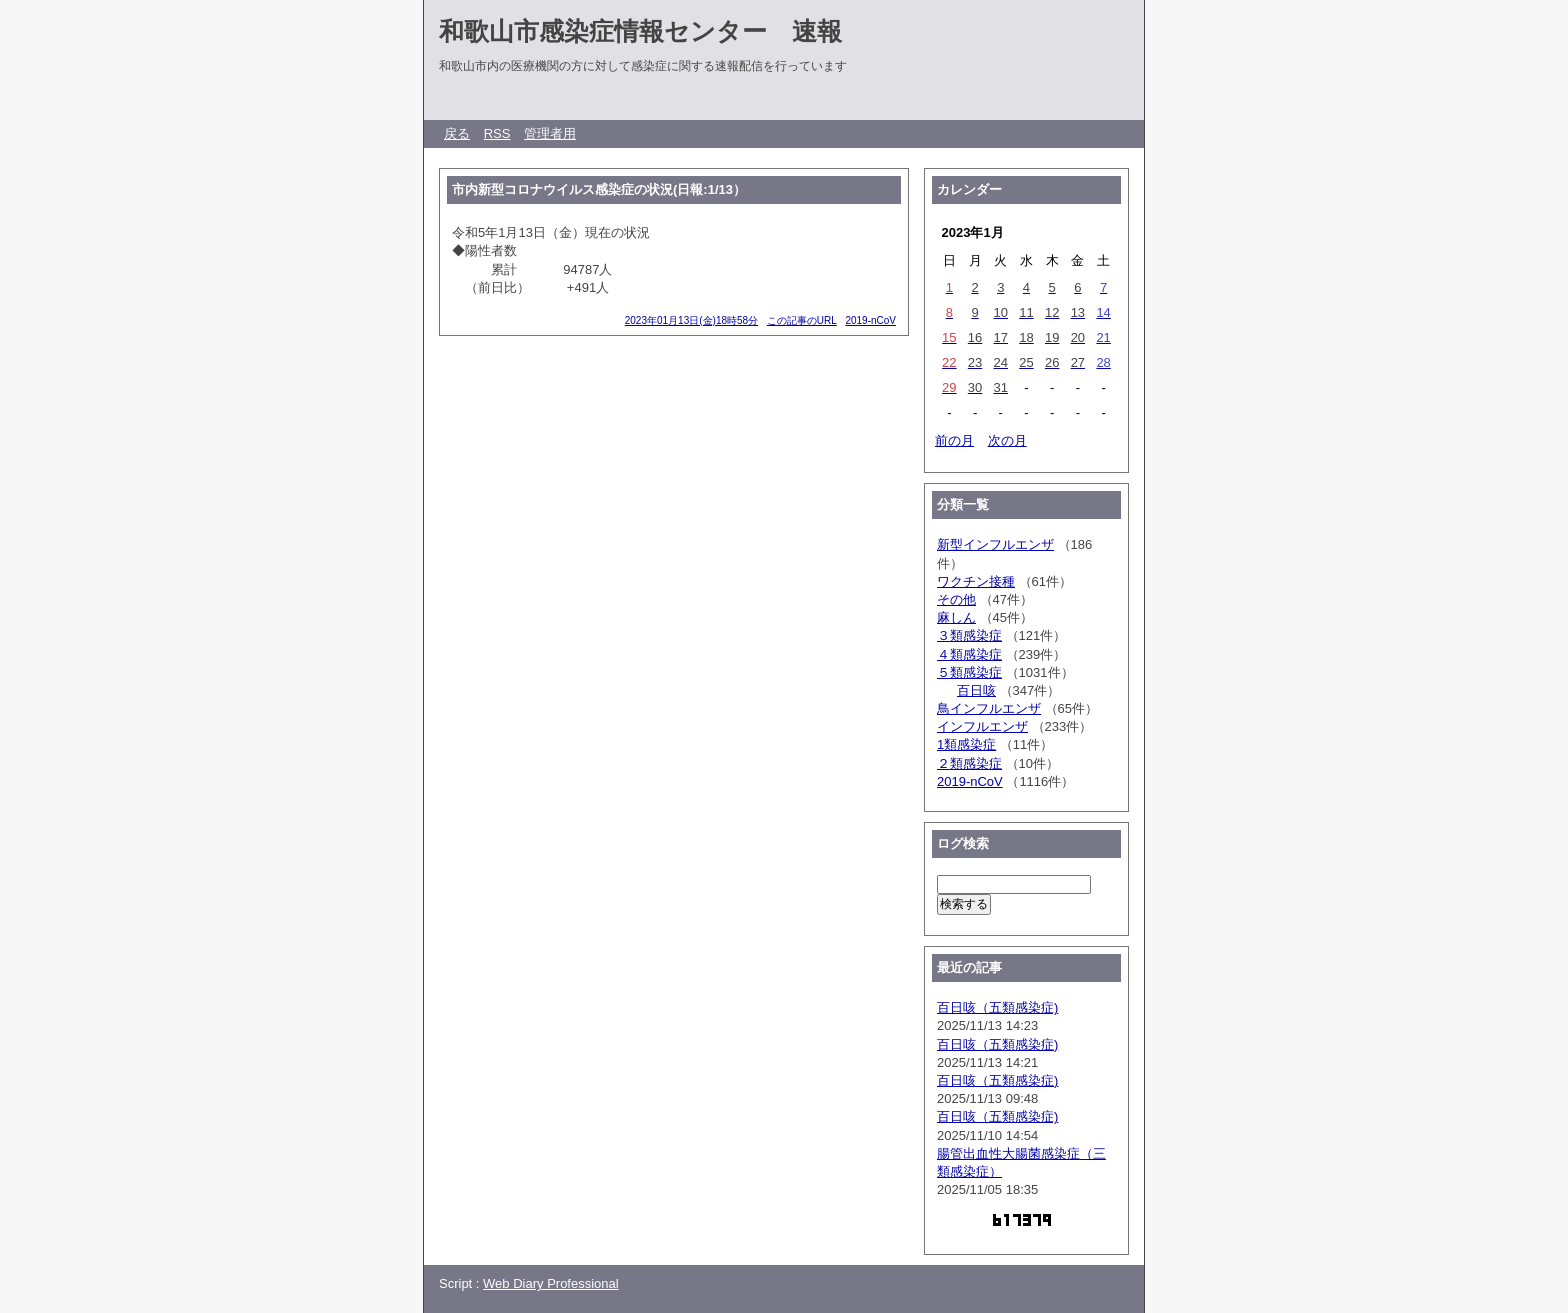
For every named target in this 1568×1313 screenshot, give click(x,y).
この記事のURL (802, 320)
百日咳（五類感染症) (997, 1007)
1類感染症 (966, 744)
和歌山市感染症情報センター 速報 (640, 31)
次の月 (1007, 440)
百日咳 (976, 690)
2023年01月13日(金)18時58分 (691, 320)
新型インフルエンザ (995, 544)
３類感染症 (969, 635)
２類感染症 (969, 763)
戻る (457, 133)
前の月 (954, 440)
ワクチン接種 (976, 581)
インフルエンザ (982, 726)
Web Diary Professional (551, 1283)
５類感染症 (969, 672)
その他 (956, 599)
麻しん (956, 617)
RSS (497, 133)
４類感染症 (969, 654)
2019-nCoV (870, 320)
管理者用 (550, 133)
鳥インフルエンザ (989, 708)
